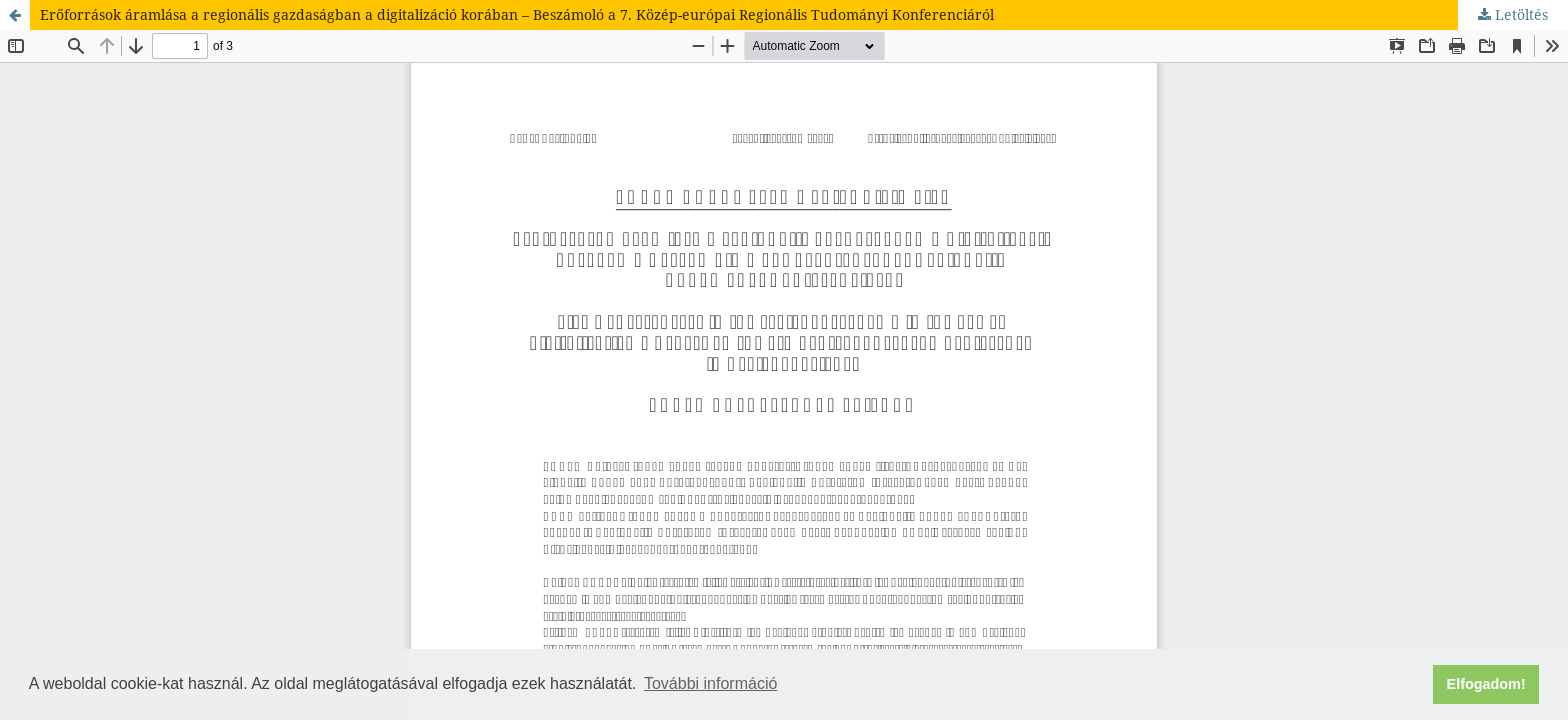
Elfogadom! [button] (1486, 684)
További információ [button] (710, 683)
